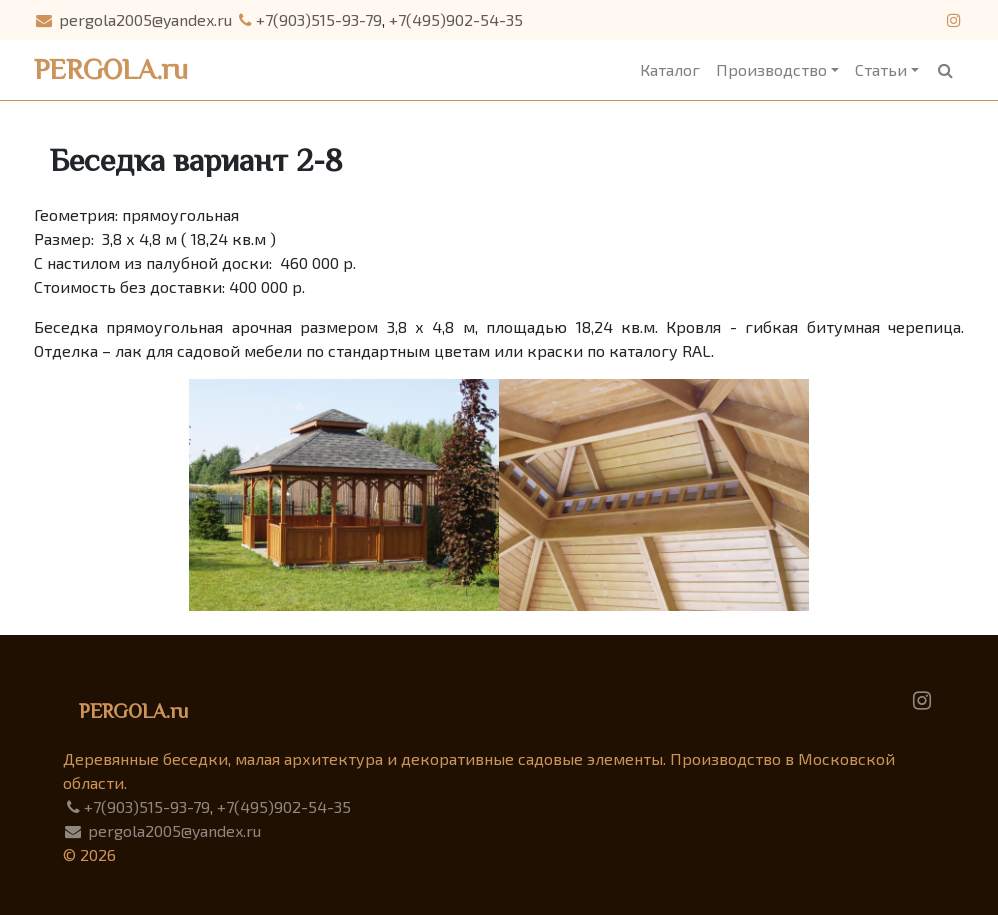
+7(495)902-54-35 (456, 19)
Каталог (670, 69)
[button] (945, 70)
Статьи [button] (881, 69)
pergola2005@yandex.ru (133, 19)
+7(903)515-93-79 (309, 19)
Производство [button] (771, 69)
